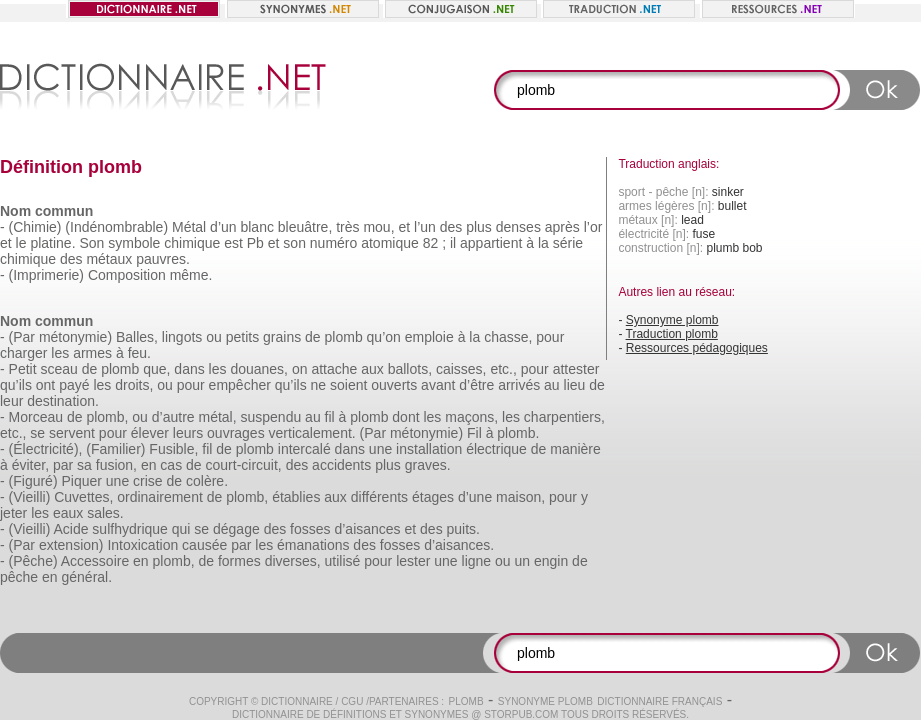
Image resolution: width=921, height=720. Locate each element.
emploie (429, 337)
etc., (503, 369)
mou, (378, 227)
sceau (58, 369)
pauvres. (163, 259)
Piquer (81, 481)
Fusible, (173, 449)
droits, (134, 385)
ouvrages (236, 433)
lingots (182, 337)
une (380, 449)
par (63, 465)
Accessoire (95, 561)
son (294, 243)
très (347, 227)
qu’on (384, 337)
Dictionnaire (297, 701)
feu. (139, 353)
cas (171, 465)
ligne (477, 561)
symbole (134, 243)
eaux (68, 513)
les (60, 353)
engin (551, 561)
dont (405, 417)
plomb (344, 337)
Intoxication (142, 545)
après (562, 227)
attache (334, 369)
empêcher (240, 385)
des (451, 227)
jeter (13, 513)
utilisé (343, 561)
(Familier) (115, 449)
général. (87, 577)
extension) (71, 545)
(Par (22, 337)
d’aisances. (459, 545)
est (233, 243)
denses (518, 227)
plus (479, 227)
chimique (192, 243)
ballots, (410, 369)
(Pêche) (33, 561)
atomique (390, 243)
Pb (255, 243)
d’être (476, 385)
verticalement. (312, 433)
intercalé (304, 449)
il (453, 243)
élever (150, 433)
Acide (70, 529)
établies (296, 497)
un (522, 561)
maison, (520, 497)
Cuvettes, (83, 497)
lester (413, 561)
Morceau (36, 417)
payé (74, 385)
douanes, (259, 369)
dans (189, 369)
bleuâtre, (305, 227)
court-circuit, (244, 465)
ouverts (394, 385)
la (543, 243)
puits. (463, 529)
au (552, 385)
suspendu (271, 417)
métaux (109, 259)
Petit (23, 369)
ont (45, 385)
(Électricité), (46, 449)
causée (204, 545)
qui (181, 529)
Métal (189, 227)
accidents (341, 465)
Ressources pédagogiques (697, 348)
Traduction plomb (672, 334)
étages (433, 497)
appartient (491, 243)
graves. (428, 465)
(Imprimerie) (46, 275)
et (404, 227)
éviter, (30, 465)
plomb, (107, 417)
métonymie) (75, 337)
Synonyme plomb (672, 320)
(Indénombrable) (116, 227)
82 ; (434, 243)
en (149, 465)
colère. (207, 481)
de (313, 337)
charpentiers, (564, 417)
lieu (575, 385)
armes (92, 353)
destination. (63, 401)
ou (214, 337)
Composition (127, 275)
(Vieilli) (30, 497)
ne (319, 385)
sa (84, 465)
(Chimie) (35, 227)
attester (576, 369)
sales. (105, 513)
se (37, 433)
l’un (425, 227)
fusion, (116, 465)
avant (438, 385)
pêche (19, 577)
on (300, 369)
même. (191, 275)
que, (156, 369)
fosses (310, 529)
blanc (256, 227)
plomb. (518, 433)
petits (242, 337)
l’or (593, 227)
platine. (52, 243)
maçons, (471, 417)
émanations (313, 545)
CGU (352, 701)
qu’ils (16, 385)
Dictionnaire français (659, 701)
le (21, 243)
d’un (223, 227)
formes (239, 561)
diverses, (293, 561)
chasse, (508, 337)
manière (575, 449)
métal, (217, 417)
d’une (475, 497)
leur (11, 401)
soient (348, 385)
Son (91, 243)
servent (72, 433)
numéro (333, 243)
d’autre (173, 417)
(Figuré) (33, 481)
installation (429, 449)
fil (330, 417)
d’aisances (367, 529)
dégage (236, 529)
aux (372, 369)
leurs (188, 433)
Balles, (137, 337)
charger (23, 353)
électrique (496, 449)
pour (550, 337)
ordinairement (160, 497)
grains (282, 337)
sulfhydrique (130, 529)
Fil (474, 433)
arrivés (519, 385)
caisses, (461, 369)
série (568, 243)
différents (379, 497)
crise (148, 481)
